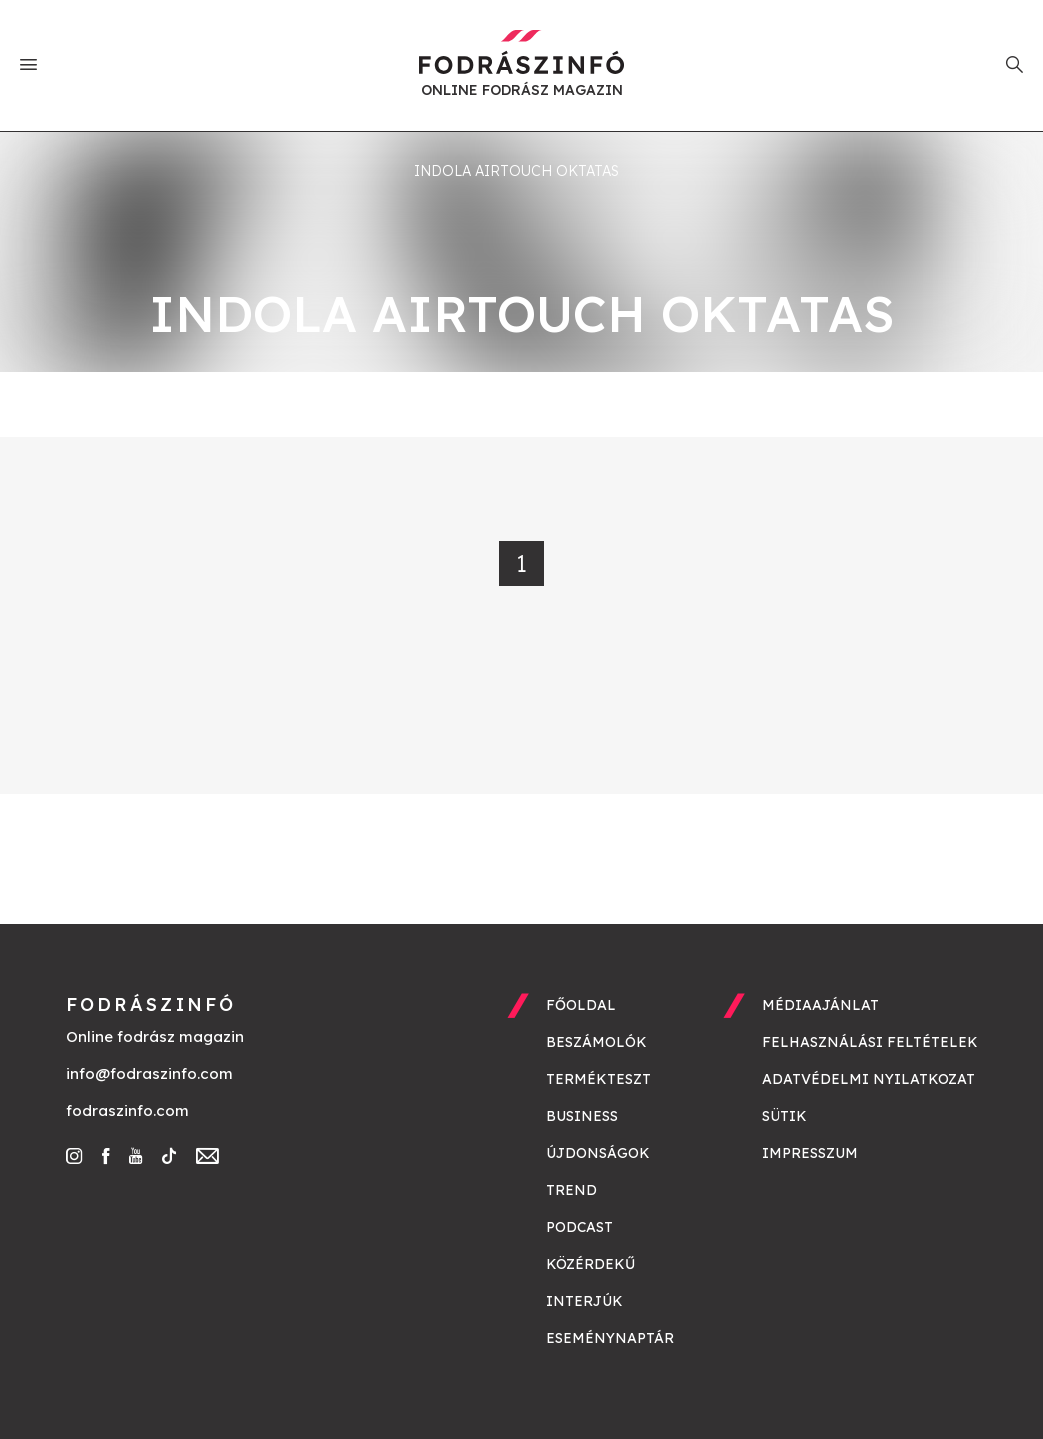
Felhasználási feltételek (870, 1042)
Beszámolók (596, 1042)
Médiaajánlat (820, 1005)
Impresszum (810, 1153)
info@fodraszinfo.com (149, 1073)
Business (582, 1116)
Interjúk (584, 1301)
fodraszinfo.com (127, 1110)
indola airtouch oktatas (516, 171)
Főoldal (581, 1005)
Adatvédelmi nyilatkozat (868, 1079)
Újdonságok (598, 1153)
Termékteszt (598, 1079)
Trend (571, 1190)
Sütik (784, 1116)
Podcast (579, 1227)
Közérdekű (590, 1264)
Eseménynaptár (610, 1338)
